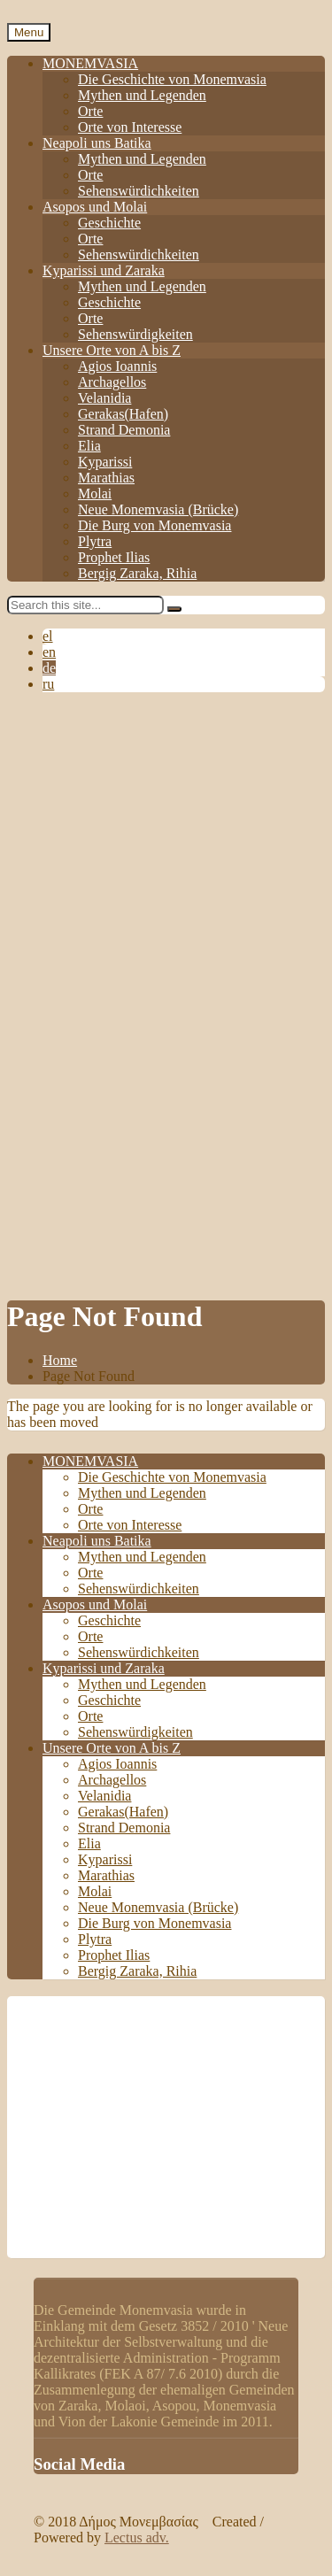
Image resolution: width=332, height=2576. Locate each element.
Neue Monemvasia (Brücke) (158, 509)
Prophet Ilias (114, 557)
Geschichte (109, 222)
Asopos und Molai (94, 206)
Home (59, 1360)
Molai (95, 493)
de (49, 667)
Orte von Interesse (129, 127)
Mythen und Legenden (142, 95)
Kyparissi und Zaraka (103, 270)
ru (48, 683)
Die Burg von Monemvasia (154, 525)
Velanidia (104, 397)
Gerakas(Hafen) (123, 413)
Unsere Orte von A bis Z (111, 350)
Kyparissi (105, 461)
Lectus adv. (136, 2537)
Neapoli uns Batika (96, 142)
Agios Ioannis (117, 366)
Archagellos (112, 381)
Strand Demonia (124, 429)
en (49, 651)
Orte (90, 111)
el (47, 636)
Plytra (95, 541)
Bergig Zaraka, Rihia (137, 573)
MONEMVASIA (90, 63)
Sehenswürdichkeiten (138, 190)
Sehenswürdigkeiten (135, 334)
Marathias (106, 477)
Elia (89, 445)
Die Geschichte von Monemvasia (172, 79)
